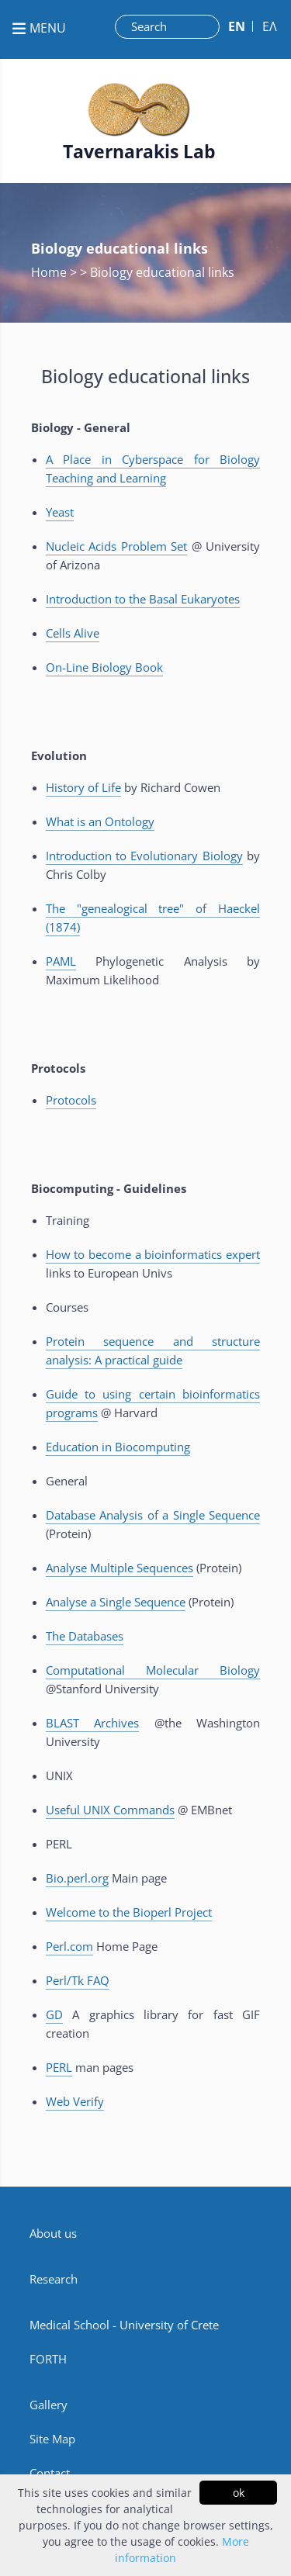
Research (53, 2279)
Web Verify (75, 2101)
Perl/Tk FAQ (77, 1980)
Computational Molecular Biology (153, 1670)
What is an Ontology (100, 821)
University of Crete (169, 2324)
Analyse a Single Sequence (115, 1602)
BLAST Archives (92, 1723)
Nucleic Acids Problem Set (116, 546)
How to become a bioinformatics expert (153, 1254)
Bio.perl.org (77, 1878)
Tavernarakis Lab (139, 152)
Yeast (60, 512)
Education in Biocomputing (118, 1446)
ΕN (236, 26)
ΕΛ (269, 26)
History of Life (83, 787)
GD (54, 2014)
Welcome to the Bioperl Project (129, 1912)
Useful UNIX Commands (110, 1809)
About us (53, 2233)
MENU (39, 28)
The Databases (84, 1636)
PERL (59, 2067)
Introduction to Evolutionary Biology (144, 855)
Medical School (69, 2324)
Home (50, 272)
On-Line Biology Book (104, 667)
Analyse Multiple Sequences (119, 1567)
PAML (61, 961)
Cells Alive (72, 633)
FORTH (48, 2359)
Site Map (52, 2438)
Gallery (48, 2404)
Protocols (71, 1100)
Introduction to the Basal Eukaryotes (143, 599)
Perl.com (69, 1946)
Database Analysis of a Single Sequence (153, 1515)
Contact (49, 2473)
